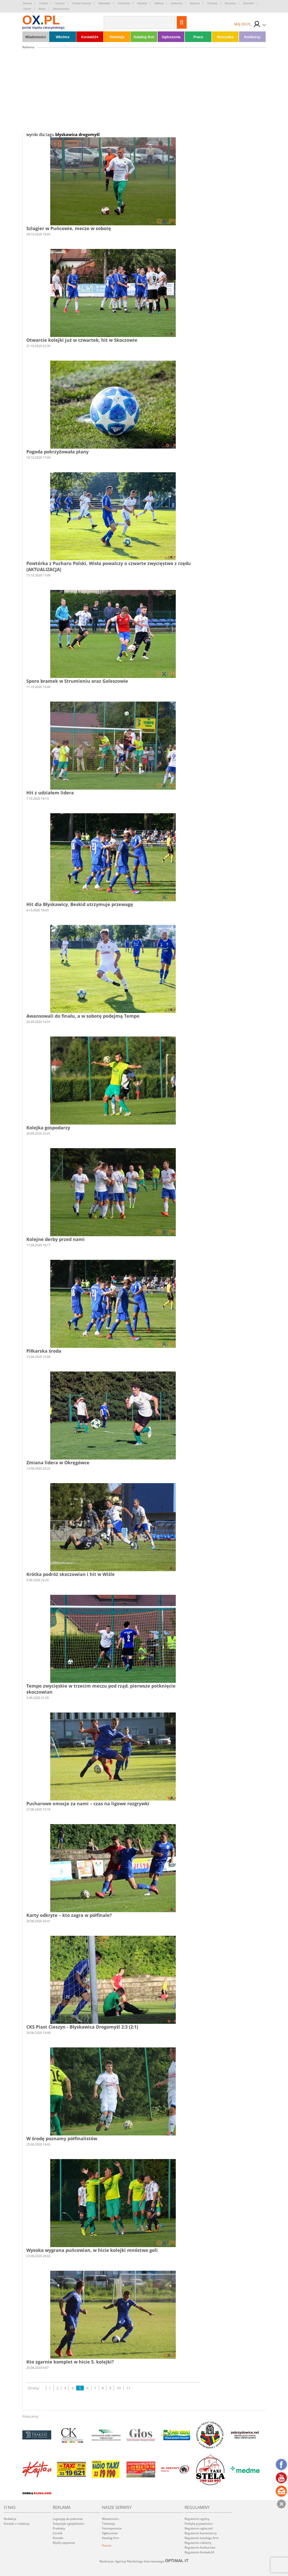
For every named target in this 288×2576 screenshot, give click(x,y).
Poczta (106, 2545)
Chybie (43, 3)
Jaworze (195, 3)
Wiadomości (35, 37)
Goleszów (124, 3)
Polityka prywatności (199, 2523)
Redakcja (10, 2519)
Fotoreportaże (112, 2528)
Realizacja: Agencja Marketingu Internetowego (144, 2561)
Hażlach (142, 3)
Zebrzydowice (61, 8)
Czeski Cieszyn (81, 3)
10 (119, 2388)
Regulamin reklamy (198, 2543)
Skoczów (230, 3)
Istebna (158, 3)
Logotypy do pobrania (68, 2519)
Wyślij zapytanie (64, 2543)
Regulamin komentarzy (201, 2533)
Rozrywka (225, 37)
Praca (198, 37)
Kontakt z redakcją (16, 2523)
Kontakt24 (89, 37)
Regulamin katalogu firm (202, 2538)
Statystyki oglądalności (68, 2523)
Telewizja (116, 37)
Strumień (248, 3)
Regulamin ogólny (197, 2519)
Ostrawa (212, 3)
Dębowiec (104, 3)
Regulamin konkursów (200, 2547)
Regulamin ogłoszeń (199, 2528)
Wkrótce (63, 37)
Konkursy (252, 37)
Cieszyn (60, 3)
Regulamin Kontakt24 (199, 2552)
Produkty (59, 2528)
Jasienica (176, 3)
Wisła (41, 8)
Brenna (27, 3)
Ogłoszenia (171, 37)
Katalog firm (144, 37)
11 (128, 2388)
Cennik (57, 2533)
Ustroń (27, 8)
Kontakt (58, 2538)
